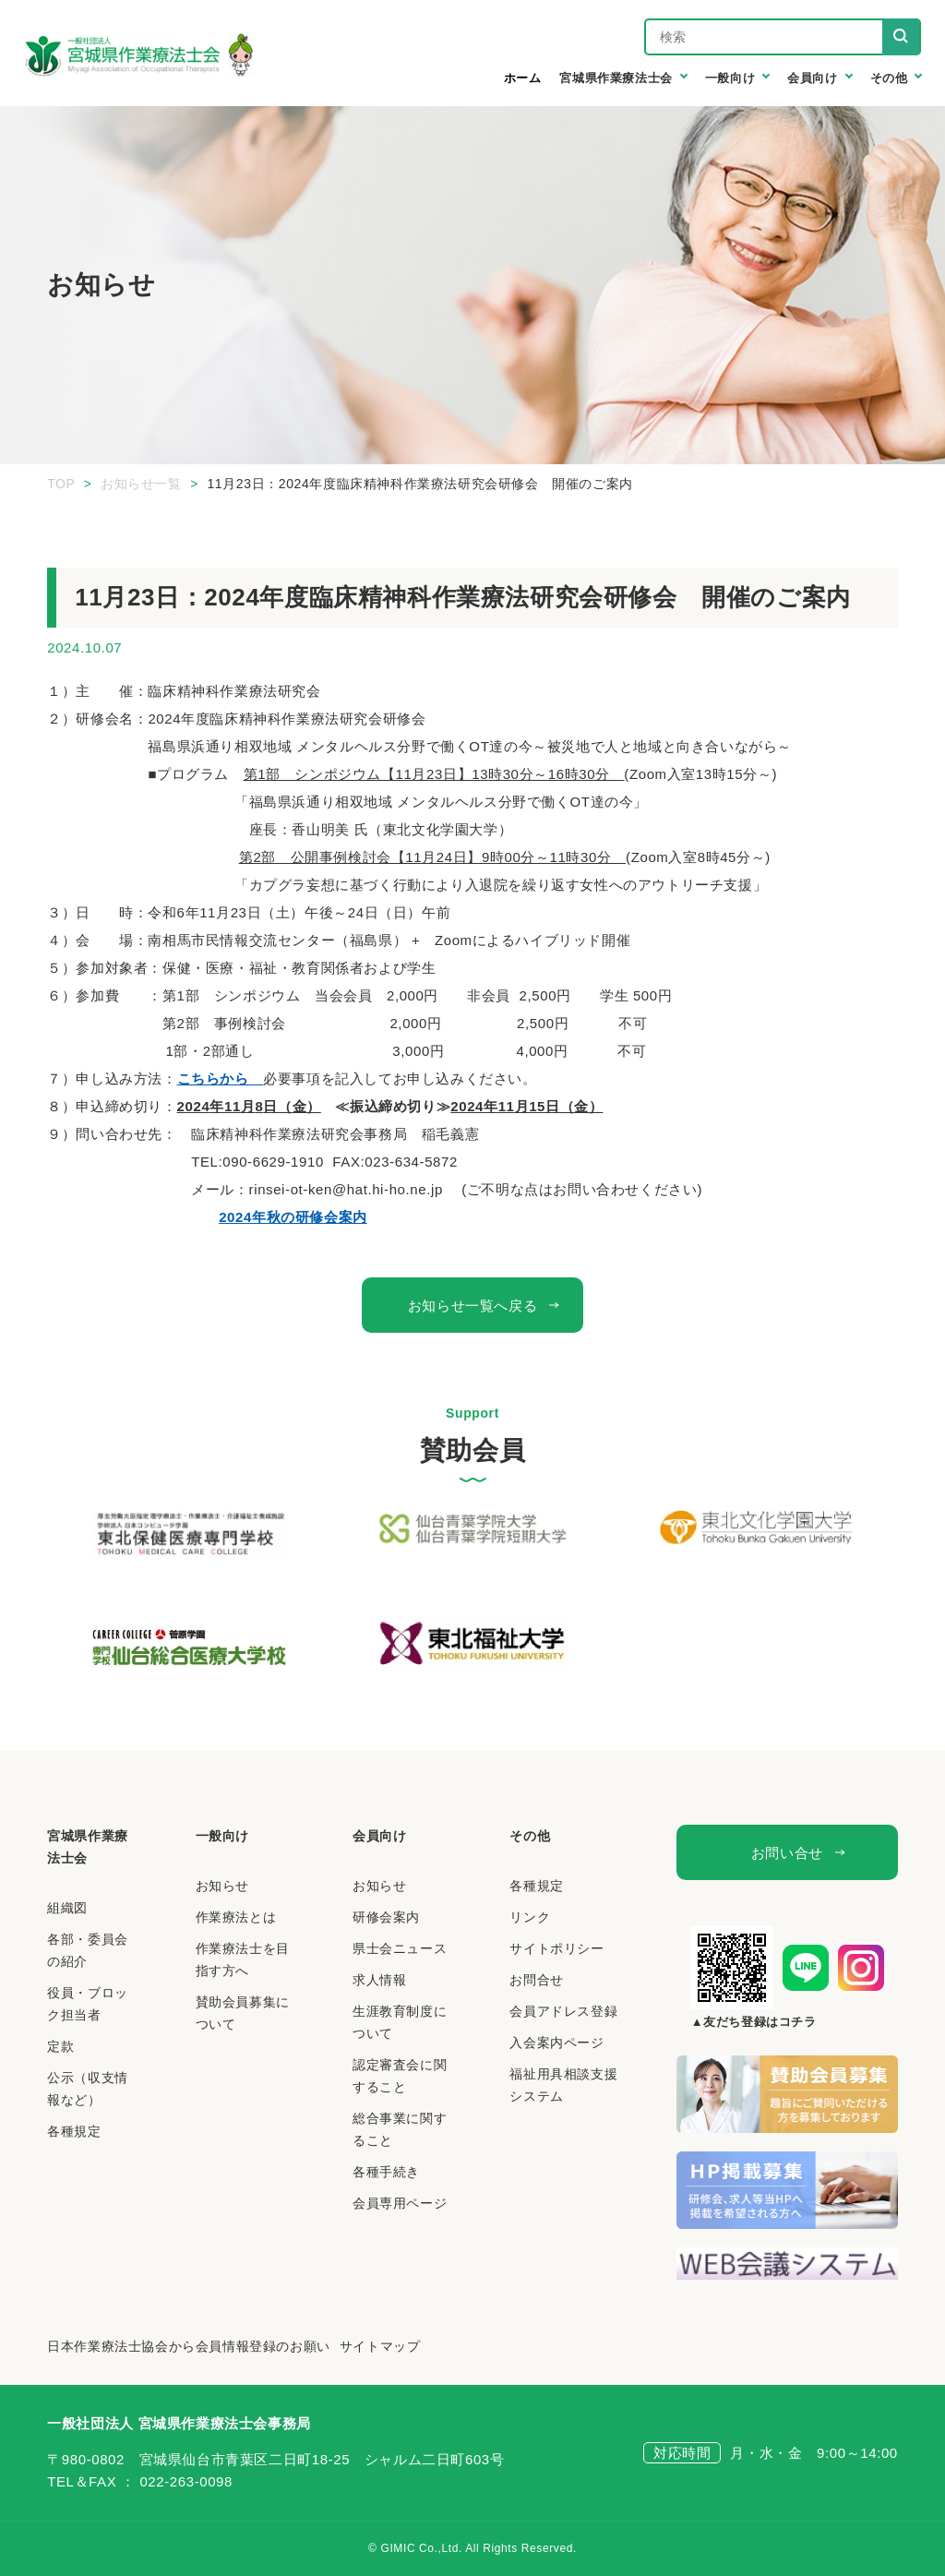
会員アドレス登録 (563, 2011)
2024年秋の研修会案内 (293, 1217)
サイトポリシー (556, 1948)
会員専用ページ (400, 2203)
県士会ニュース (400, 1948)
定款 (60, 2046)
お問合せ (536, 1979)
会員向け (379, 1835)
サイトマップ (380, 2346)
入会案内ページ (556, 2042)
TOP (61, 483)
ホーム (523, 78)
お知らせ (222, 1885)
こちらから (220, 1078)
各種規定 (74, 2131)
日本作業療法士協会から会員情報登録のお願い (188, 2346)
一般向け (222, 1835)
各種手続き (386, 2171)
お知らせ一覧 (141, 483)
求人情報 (379, 1979)
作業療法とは (236, 1917)
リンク (529, 1917)
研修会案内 (386, 1917)
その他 (529, 1835)
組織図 (67, 1907)
